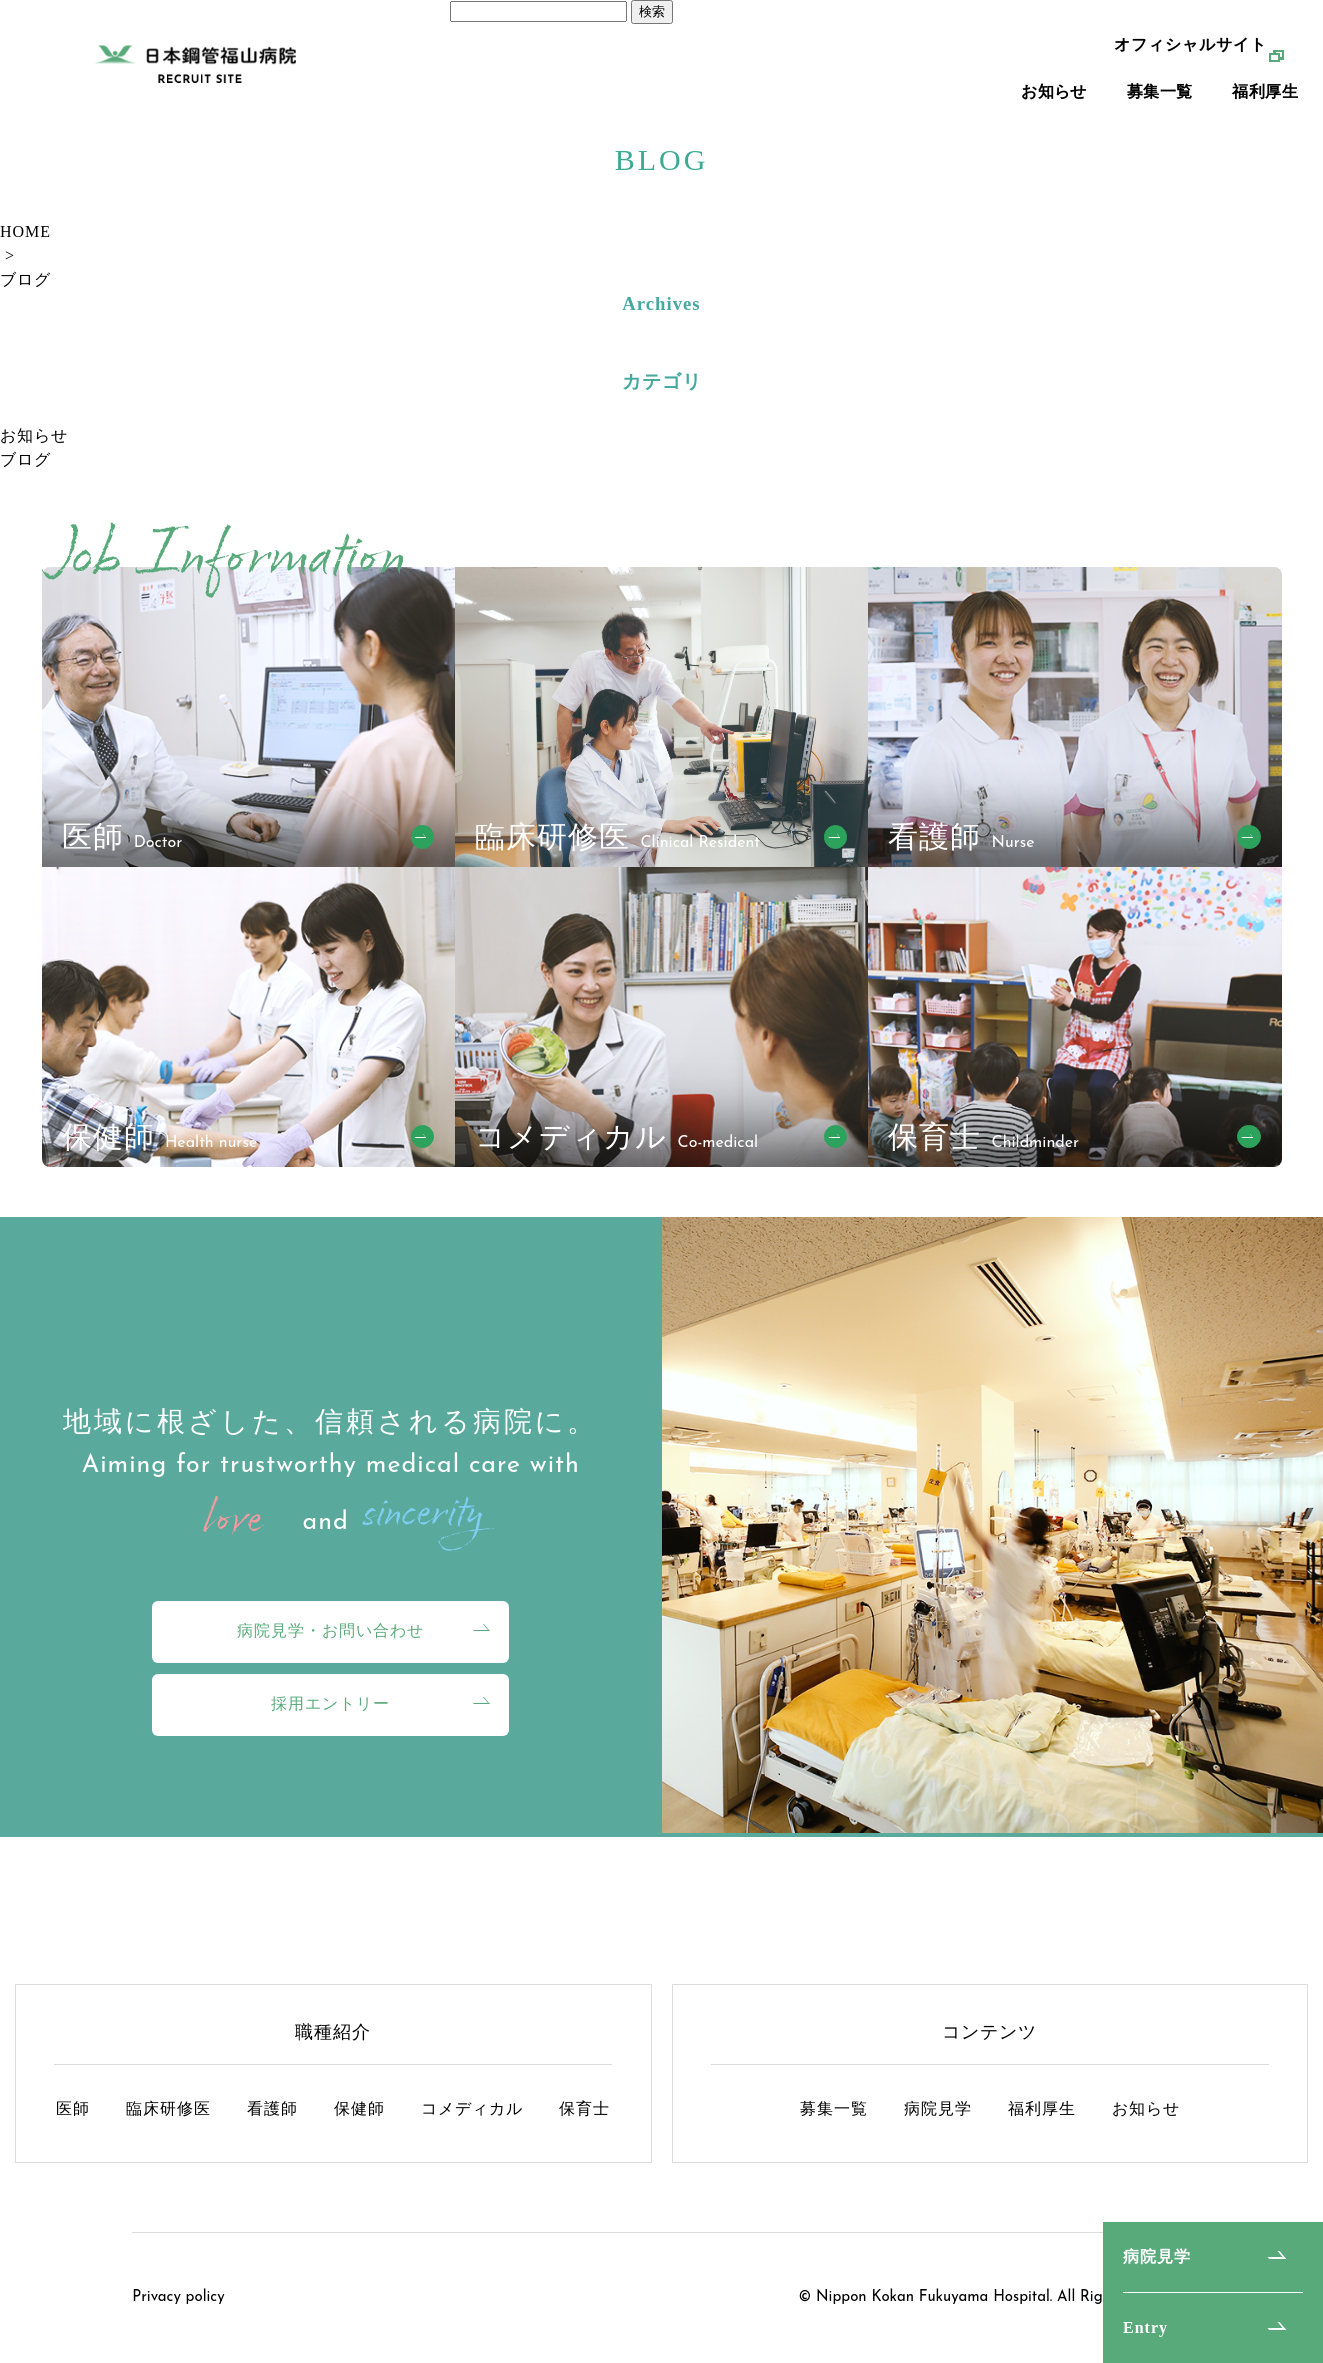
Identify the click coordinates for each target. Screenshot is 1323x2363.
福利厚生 (1265, 120)
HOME (25, 231)
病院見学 (1157, 2256)
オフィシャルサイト (1190, 73)
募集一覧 (1160, 120)
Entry (1145, 2327)
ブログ (25, 279)
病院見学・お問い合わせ (330, 1630)
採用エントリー (330, 1703)
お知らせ (1054, 120)
